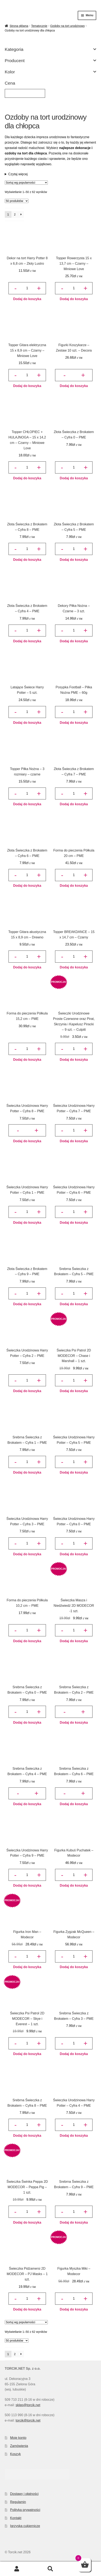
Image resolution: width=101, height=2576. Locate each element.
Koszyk (15, 2454)
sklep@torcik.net (28, 2405)
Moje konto (18, 2437)
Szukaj (50, 2569)
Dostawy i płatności (24, 2494)
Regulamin (18, 2502)
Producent (50, 60)
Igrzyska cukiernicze (25, 2526)
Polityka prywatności (25, 2510)
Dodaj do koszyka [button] (27, 299)
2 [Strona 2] (15, 214)
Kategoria (50, 49)
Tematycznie (39, 26)
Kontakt (15, 2518)
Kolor (50, 72)
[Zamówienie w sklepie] (26, 182)
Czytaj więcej (18, 174)
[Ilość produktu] (27, 288)
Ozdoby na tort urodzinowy (67, 26)
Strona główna (19, 26)
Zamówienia (19, 2446)
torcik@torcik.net (28, 2420)
